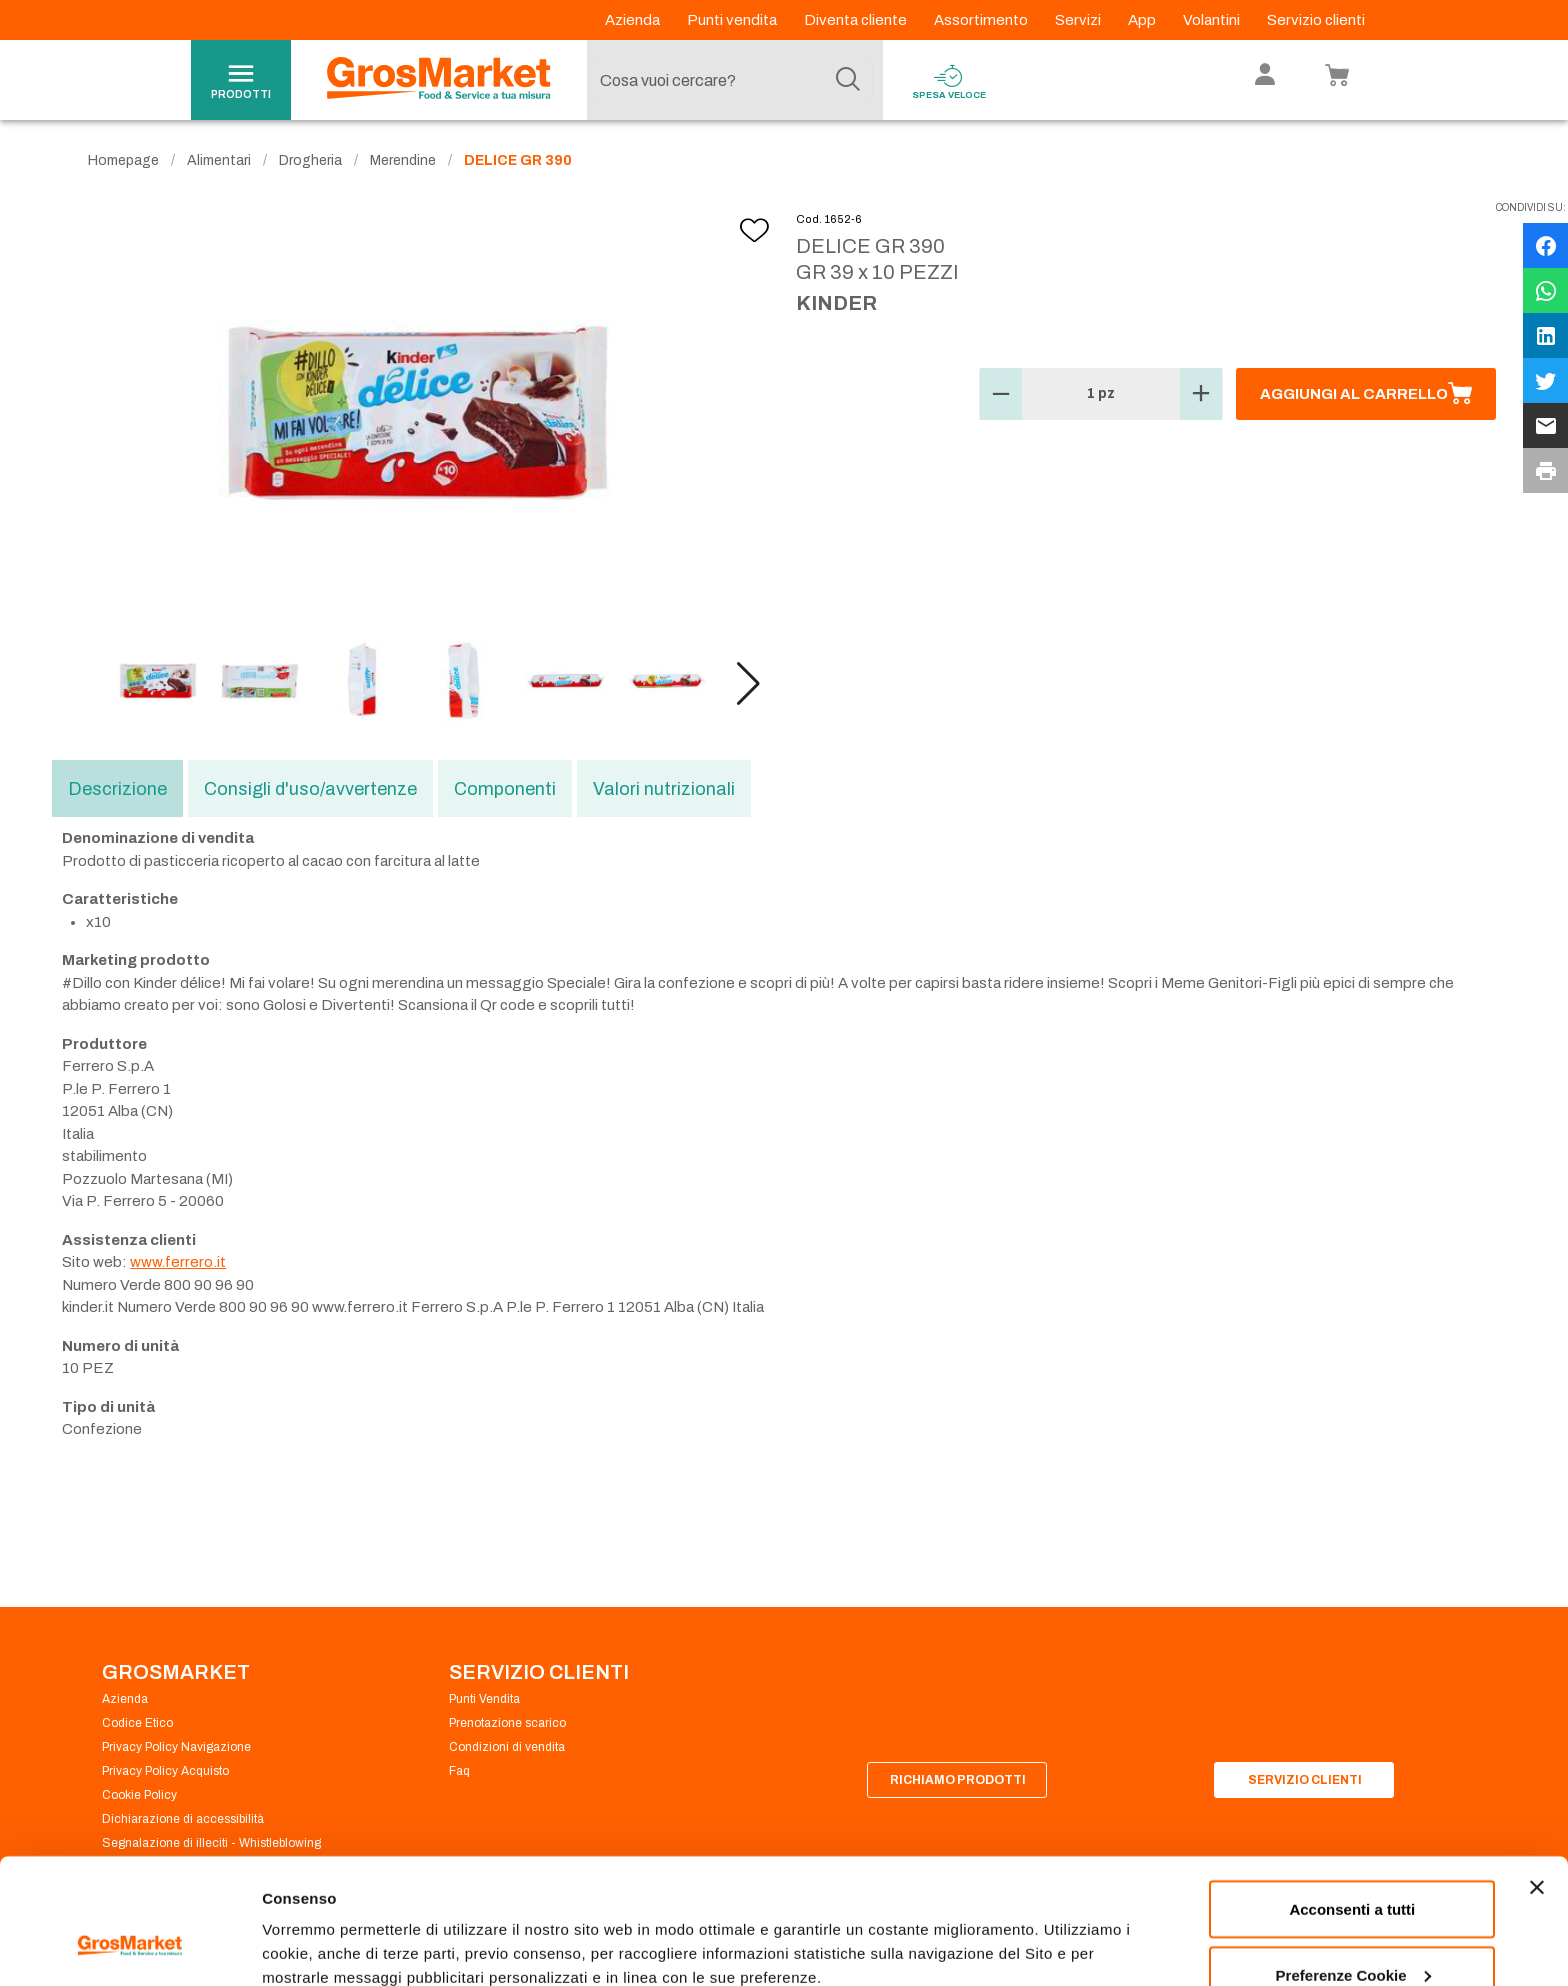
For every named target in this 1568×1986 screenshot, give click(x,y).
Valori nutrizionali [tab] (664, 789)
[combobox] (730, 80)
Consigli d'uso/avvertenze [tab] (310, 789)
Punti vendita (733, 20)
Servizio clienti (1316, 20)
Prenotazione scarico (507, 1723)
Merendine (403, 160)
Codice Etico (137, 1723)
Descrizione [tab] (117, 789)
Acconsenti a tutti (1352, 1801)
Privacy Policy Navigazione (176, 1747)
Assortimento (982, 20)
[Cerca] (848, 80)
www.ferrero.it (178, 1262)
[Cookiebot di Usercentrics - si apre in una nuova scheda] (129, 1947)
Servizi (1079, 20)
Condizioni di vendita (507, 1747)
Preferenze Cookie (328, 1924)
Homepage (123, 160)
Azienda (634, 20)
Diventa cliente (857, 20)
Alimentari (219, 160)
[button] (748, 684)
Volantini (1213, 20)
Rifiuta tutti (1352, 1932)
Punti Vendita (484, 1699)
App (1143, 20)
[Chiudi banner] (1537, 1780)
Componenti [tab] (505, 789)
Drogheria (310, 160)
